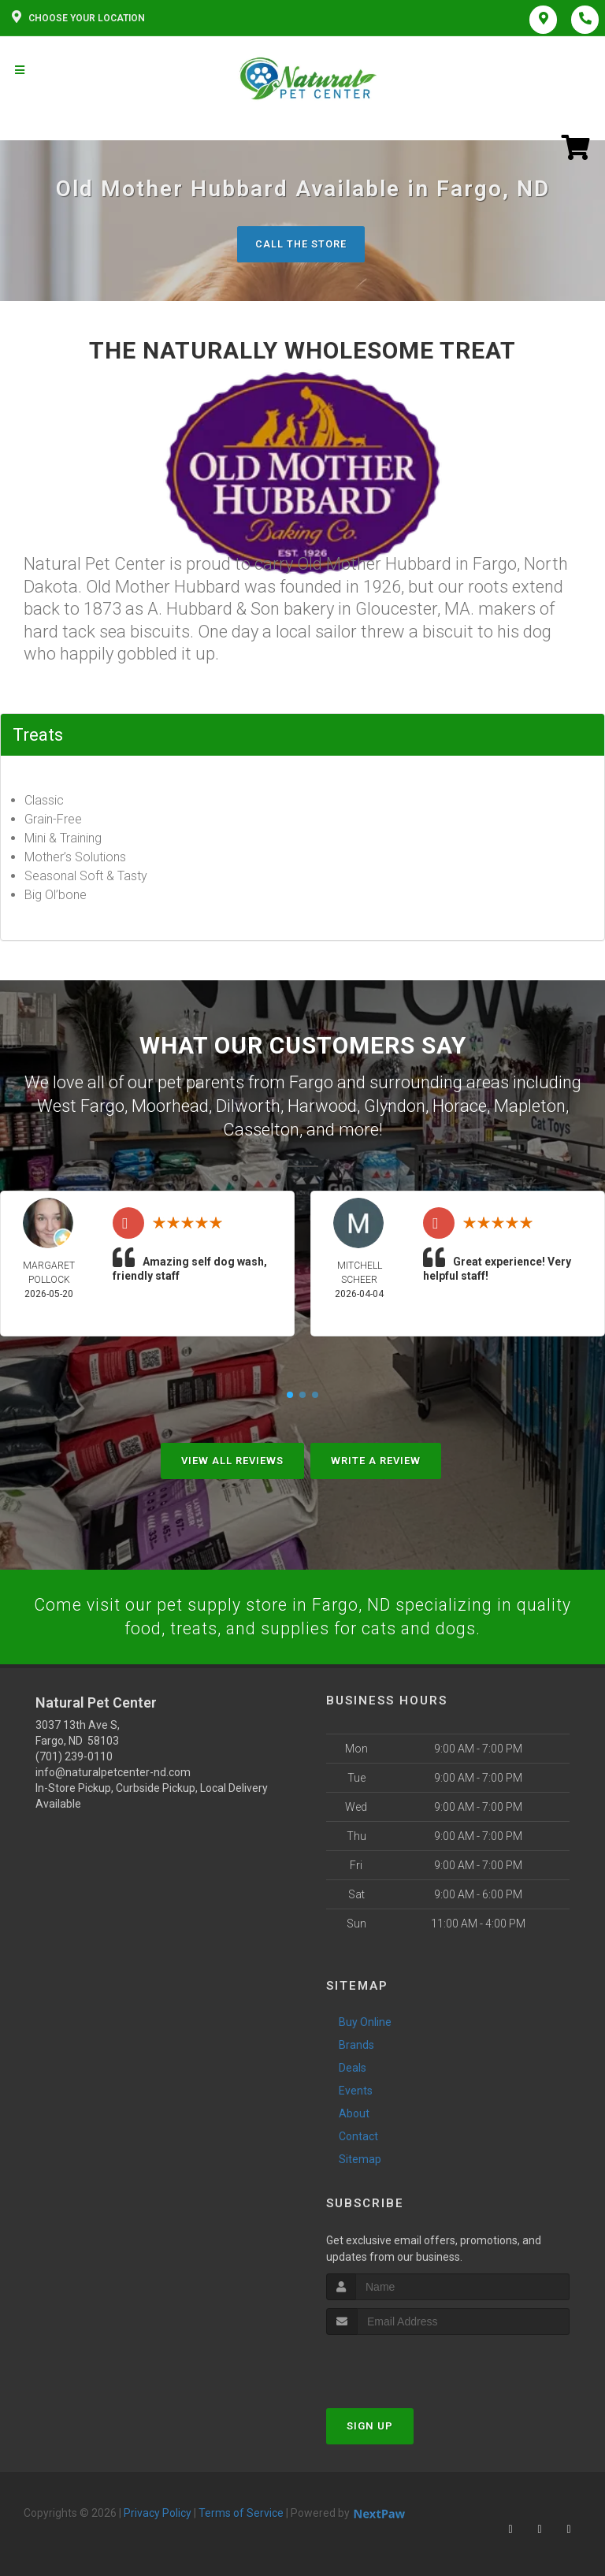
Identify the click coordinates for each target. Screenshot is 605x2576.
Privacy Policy (157, 2509)
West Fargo (80, 1104)
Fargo (311, 1082)
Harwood (322, 1104)
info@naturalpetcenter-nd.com (113, 1769)
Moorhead (170, 1104)
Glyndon (394, 1104)
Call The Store (300, 244)
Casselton (261, 1127)
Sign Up (370, 2422)
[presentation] (410, 2360)
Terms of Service (241, 2509)
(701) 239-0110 (74, 1753)
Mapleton (530, 1104)
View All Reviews (232, 1456)
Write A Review (376, 1456)
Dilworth (248, 1104)
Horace (459, 1104)
